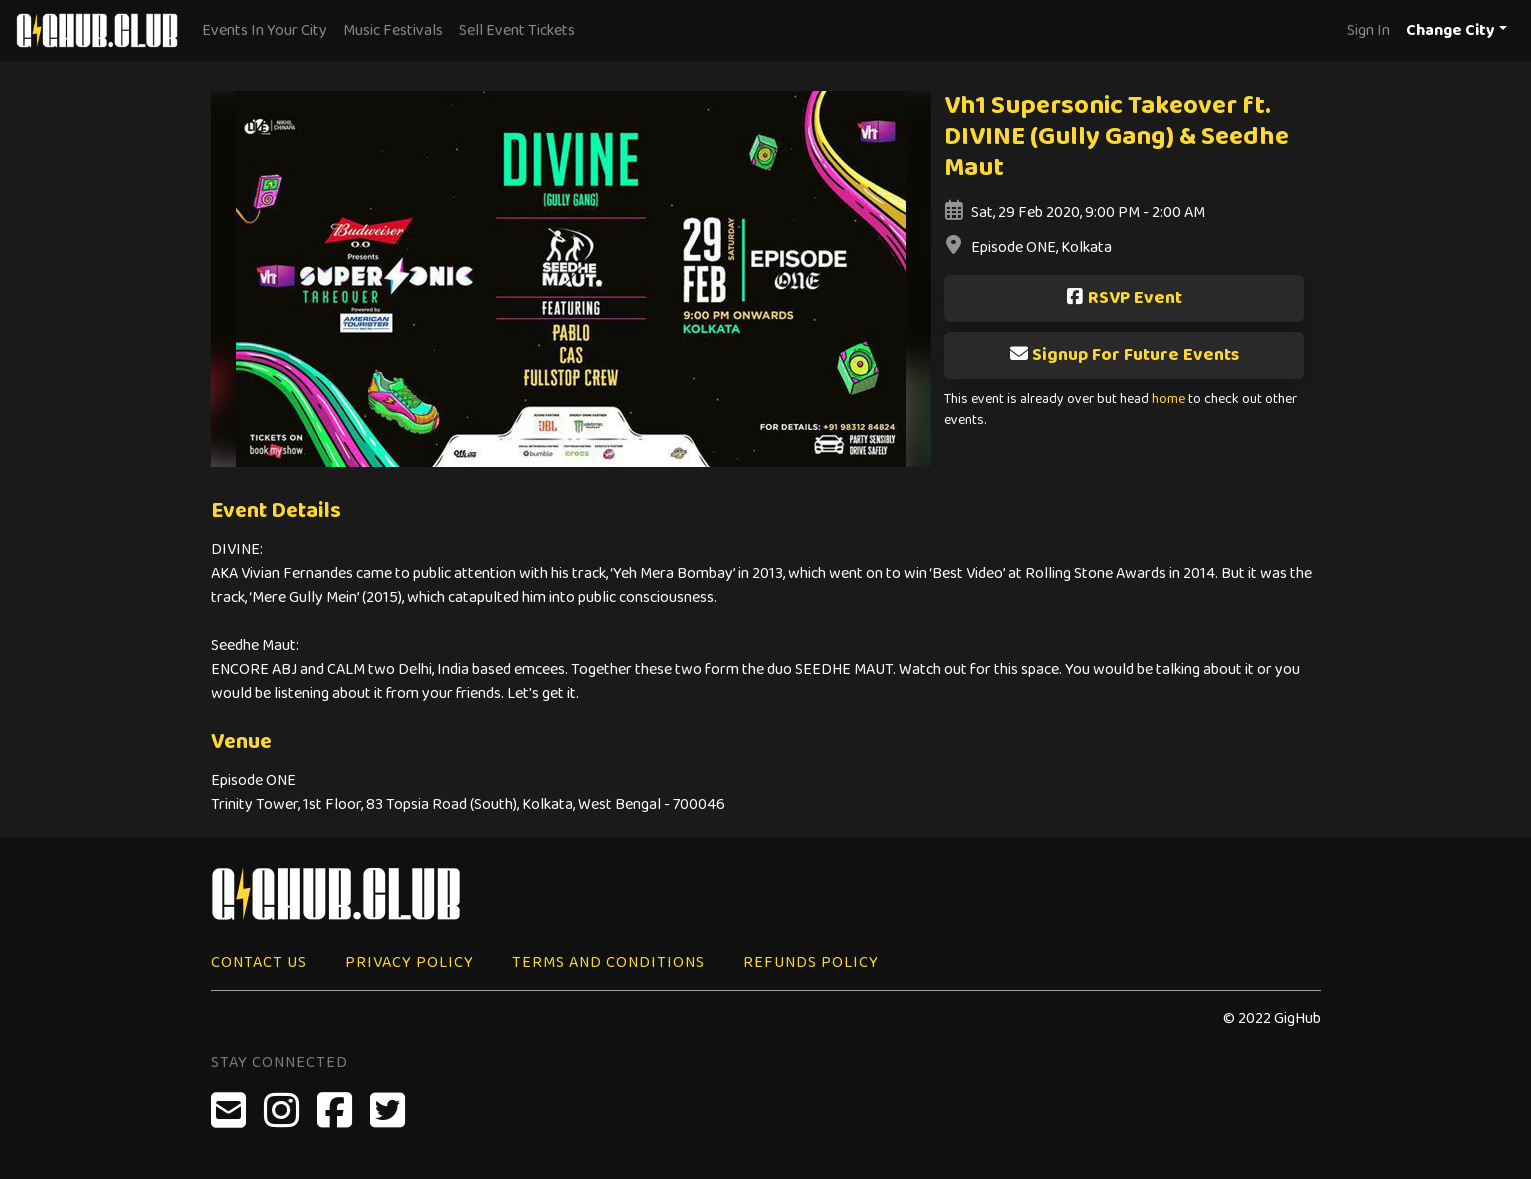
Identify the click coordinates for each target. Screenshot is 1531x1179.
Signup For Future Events (1124, 355)
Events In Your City (264, 30)
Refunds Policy (811, 962)
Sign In (1368, 30)
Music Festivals (393, 30)
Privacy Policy (409, 962)
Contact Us (259, 962)
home (1168, 399)
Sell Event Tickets (517, 30)
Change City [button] (1450, 30)
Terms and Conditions (608, 962)
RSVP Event (1123, 298)
